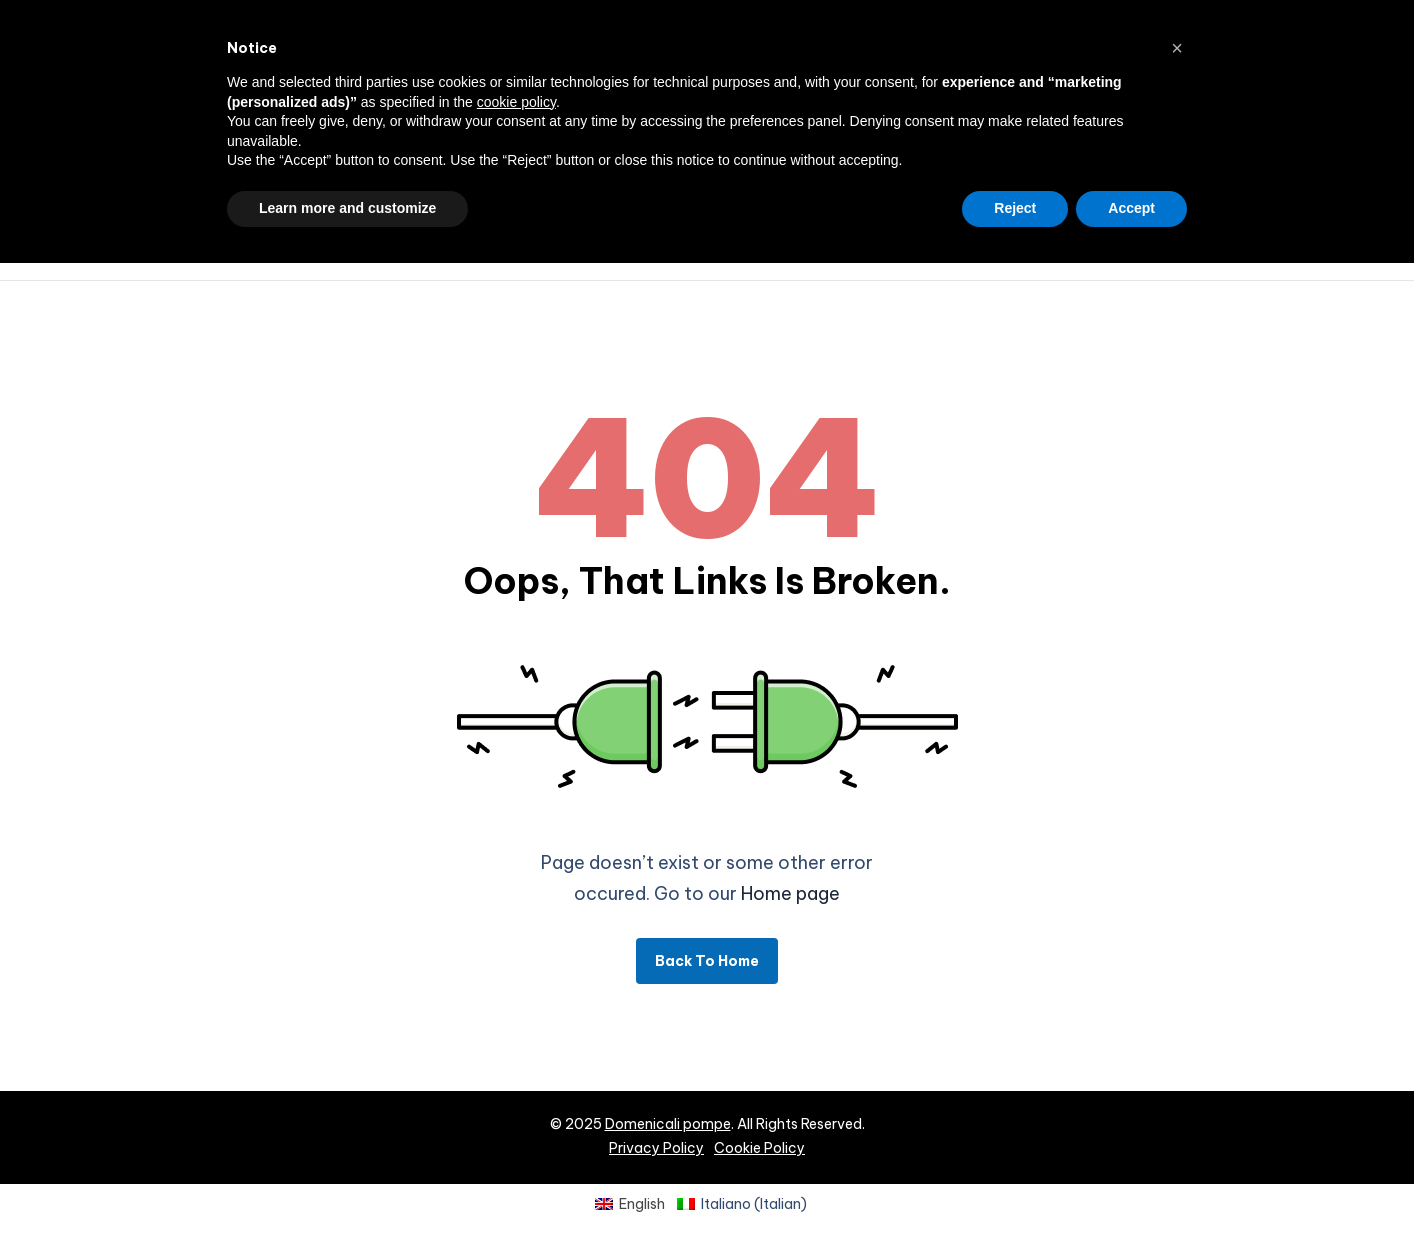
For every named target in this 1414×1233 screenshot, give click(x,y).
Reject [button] (1015, 208)
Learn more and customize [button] (347, 208)
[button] (1177, 48)
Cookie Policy (759, 1148)
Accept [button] (1131, 208)
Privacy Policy (656, 1148)
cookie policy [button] (516, 102)
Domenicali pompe (668, 1124)
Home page (790, 893)
